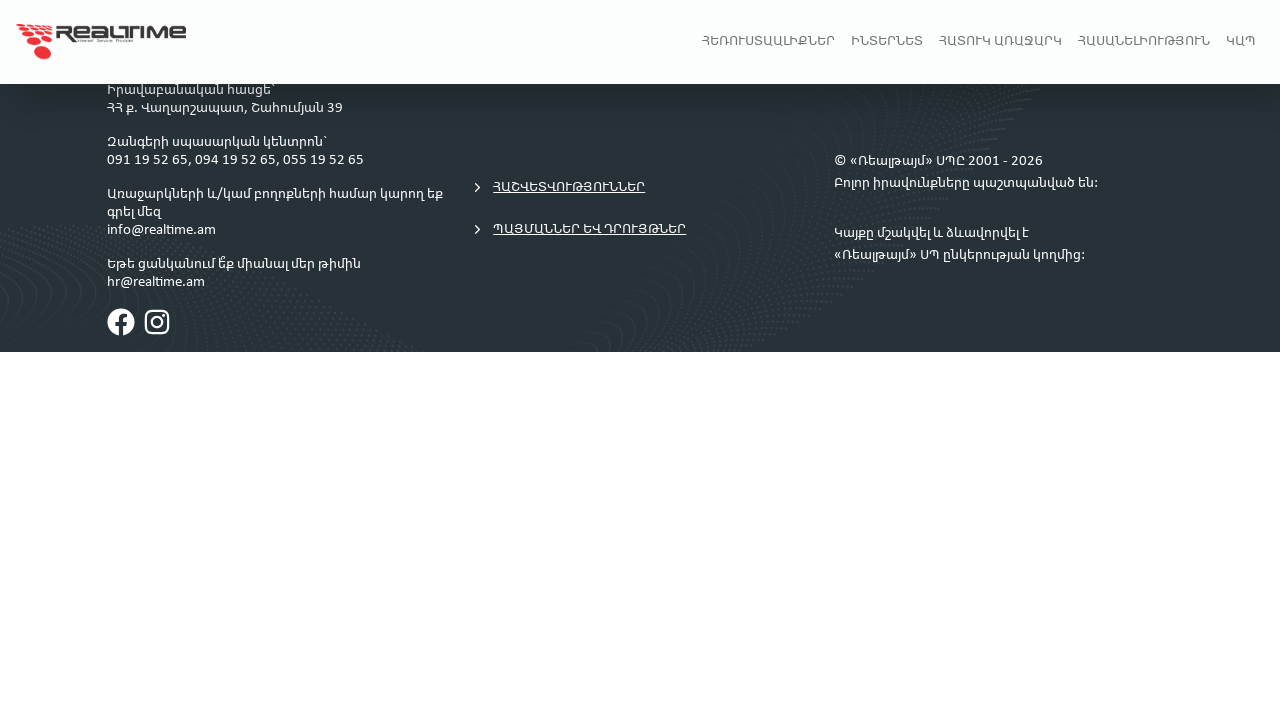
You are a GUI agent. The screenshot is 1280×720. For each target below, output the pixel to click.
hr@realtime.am (156, 282)
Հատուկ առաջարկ (1000, 41)
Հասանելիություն (1144, 41)
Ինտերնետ (887, 41)
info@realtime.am (161, 230)
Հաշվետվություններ (557, 187)
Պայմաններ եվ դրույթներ (578, 229)
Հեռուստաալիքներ (768, 41)
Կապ (1241, 41)
